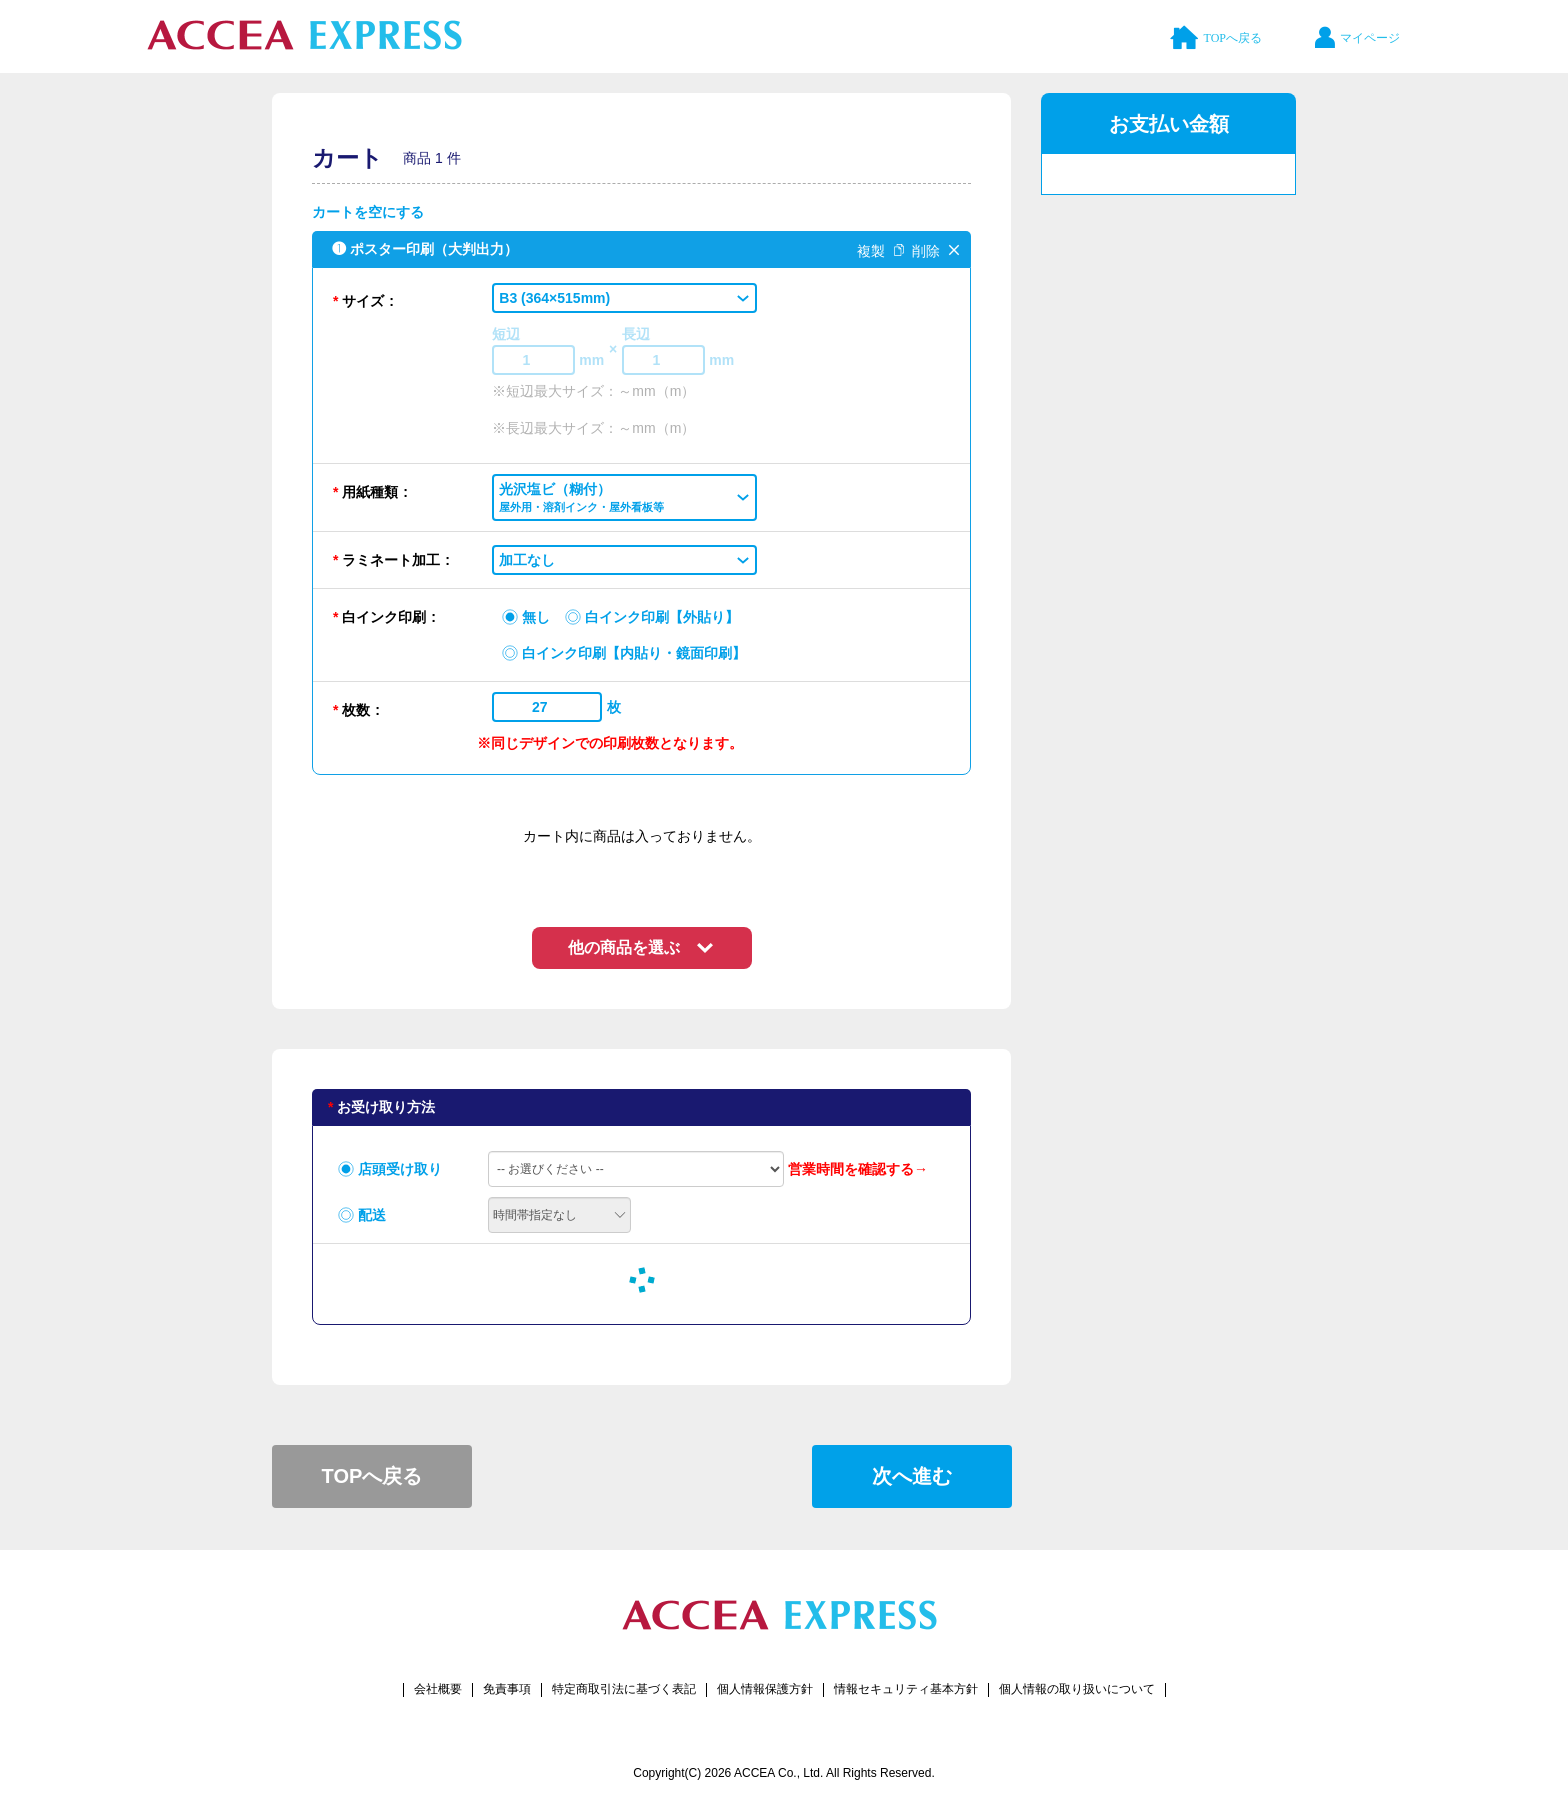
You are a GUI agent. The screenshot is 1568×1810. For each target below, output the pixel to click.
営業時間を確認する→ (858, 1169)
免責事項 (507, 1689)
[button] (624, 298)
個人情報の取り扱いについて (1077, 1689)
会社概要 (438, 1689)
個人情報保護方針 (765, 1689)
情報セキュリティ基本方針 (906, 1689)
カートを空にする (368, 212)
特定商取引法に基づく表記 (624, 1689)
